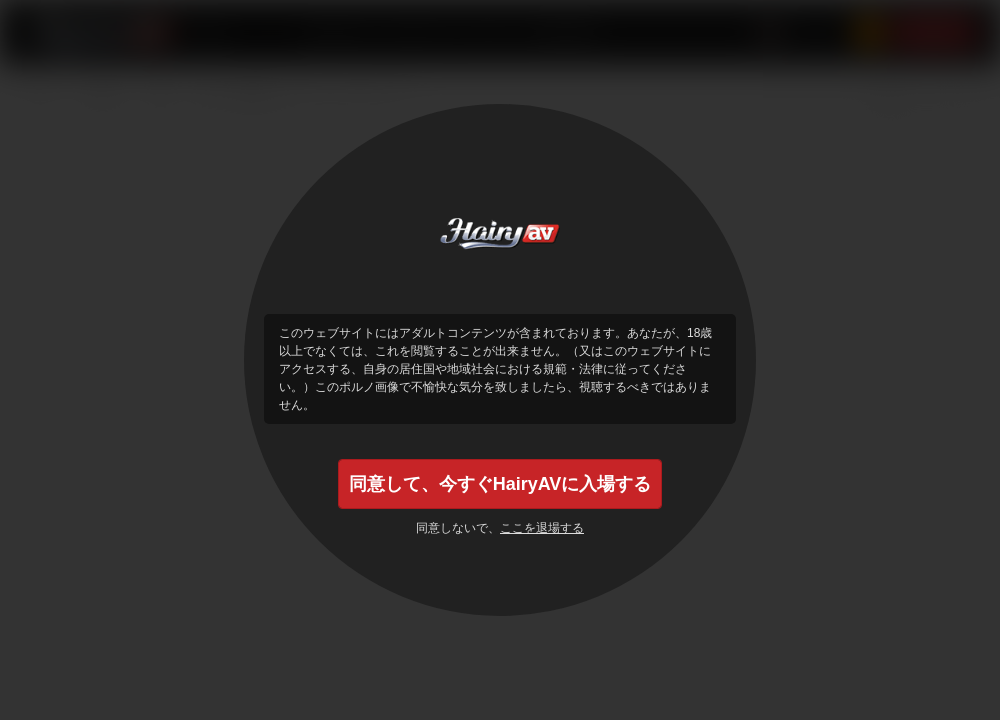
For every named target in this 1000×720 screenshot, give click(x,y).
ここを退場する (542, 528)
